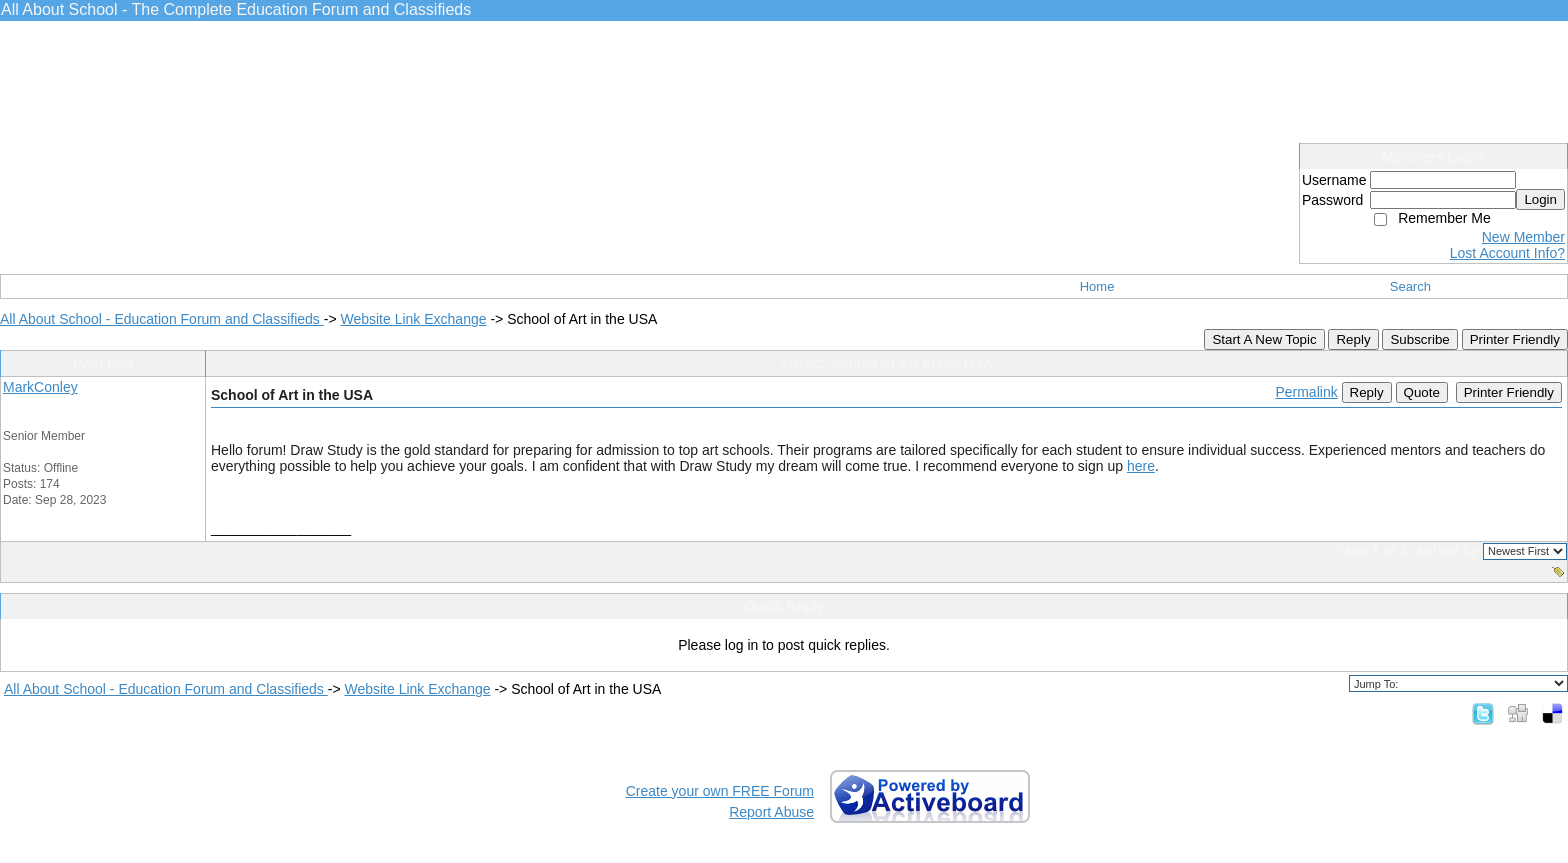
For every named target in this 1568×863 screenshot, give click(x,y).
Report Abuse (771, 812)
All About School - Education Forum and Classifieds (162, 319)
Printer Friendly (1515, 339)
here (1141, 466)
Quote (1422, 392)
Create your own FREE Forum (720, 791)
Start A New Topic (1264, 339)
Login (1540, 199)
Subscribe (1419, 339)
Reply (1353, 339)
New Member (1523, 237)
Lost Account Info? (1507, 253)
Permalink (1306, 392)
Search (1410, 286)
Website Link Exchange (413, 319)
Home (1097, 286)
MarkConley (40, 387)
